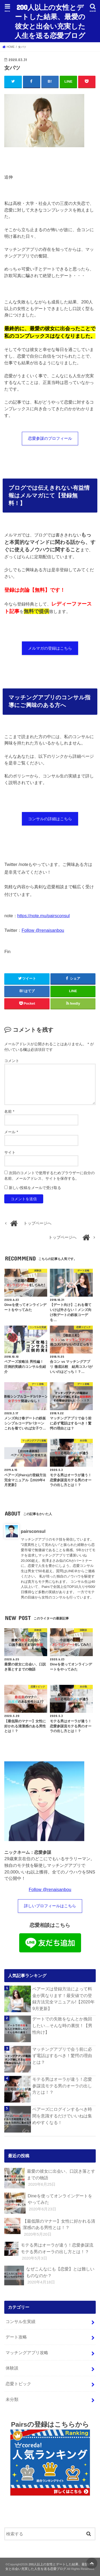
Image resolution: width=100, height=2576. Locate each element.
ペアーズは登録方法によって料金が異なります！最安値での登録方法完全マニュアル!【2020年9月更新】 (63, 1998)
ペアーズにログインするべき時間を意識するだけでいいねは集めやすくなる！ (62, 2116)
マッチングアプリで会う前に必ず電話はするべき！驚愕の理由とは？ (62, 2056)
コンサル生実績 (20, 2321)
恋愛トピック (18, 2383)
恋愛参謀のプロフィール (50, 438)
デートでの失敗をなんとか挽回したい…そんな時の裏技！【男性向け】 (62, 2025)
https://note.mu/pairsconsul (43, 915)
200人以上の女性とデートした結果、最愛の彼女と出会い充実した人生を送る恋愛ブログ (50, 21)
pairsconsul (33, 1531)
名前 (9, 1111)
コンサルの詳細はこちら (50, 819)
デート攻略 (16, 2336)
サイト (9, 1152)
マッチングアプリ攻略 (27, 2352)
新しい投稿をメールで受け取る (35, 1188)
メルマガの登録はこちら (50, 648)
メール (11, 1132)
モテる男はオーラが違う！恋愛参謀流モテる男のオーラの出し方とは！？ (62, 2086)
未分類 (12, 2399)
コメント (11, 1061)
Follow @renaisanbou (43, 930)
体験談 (12, 2368)
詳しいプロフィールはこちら (50, 1906)
